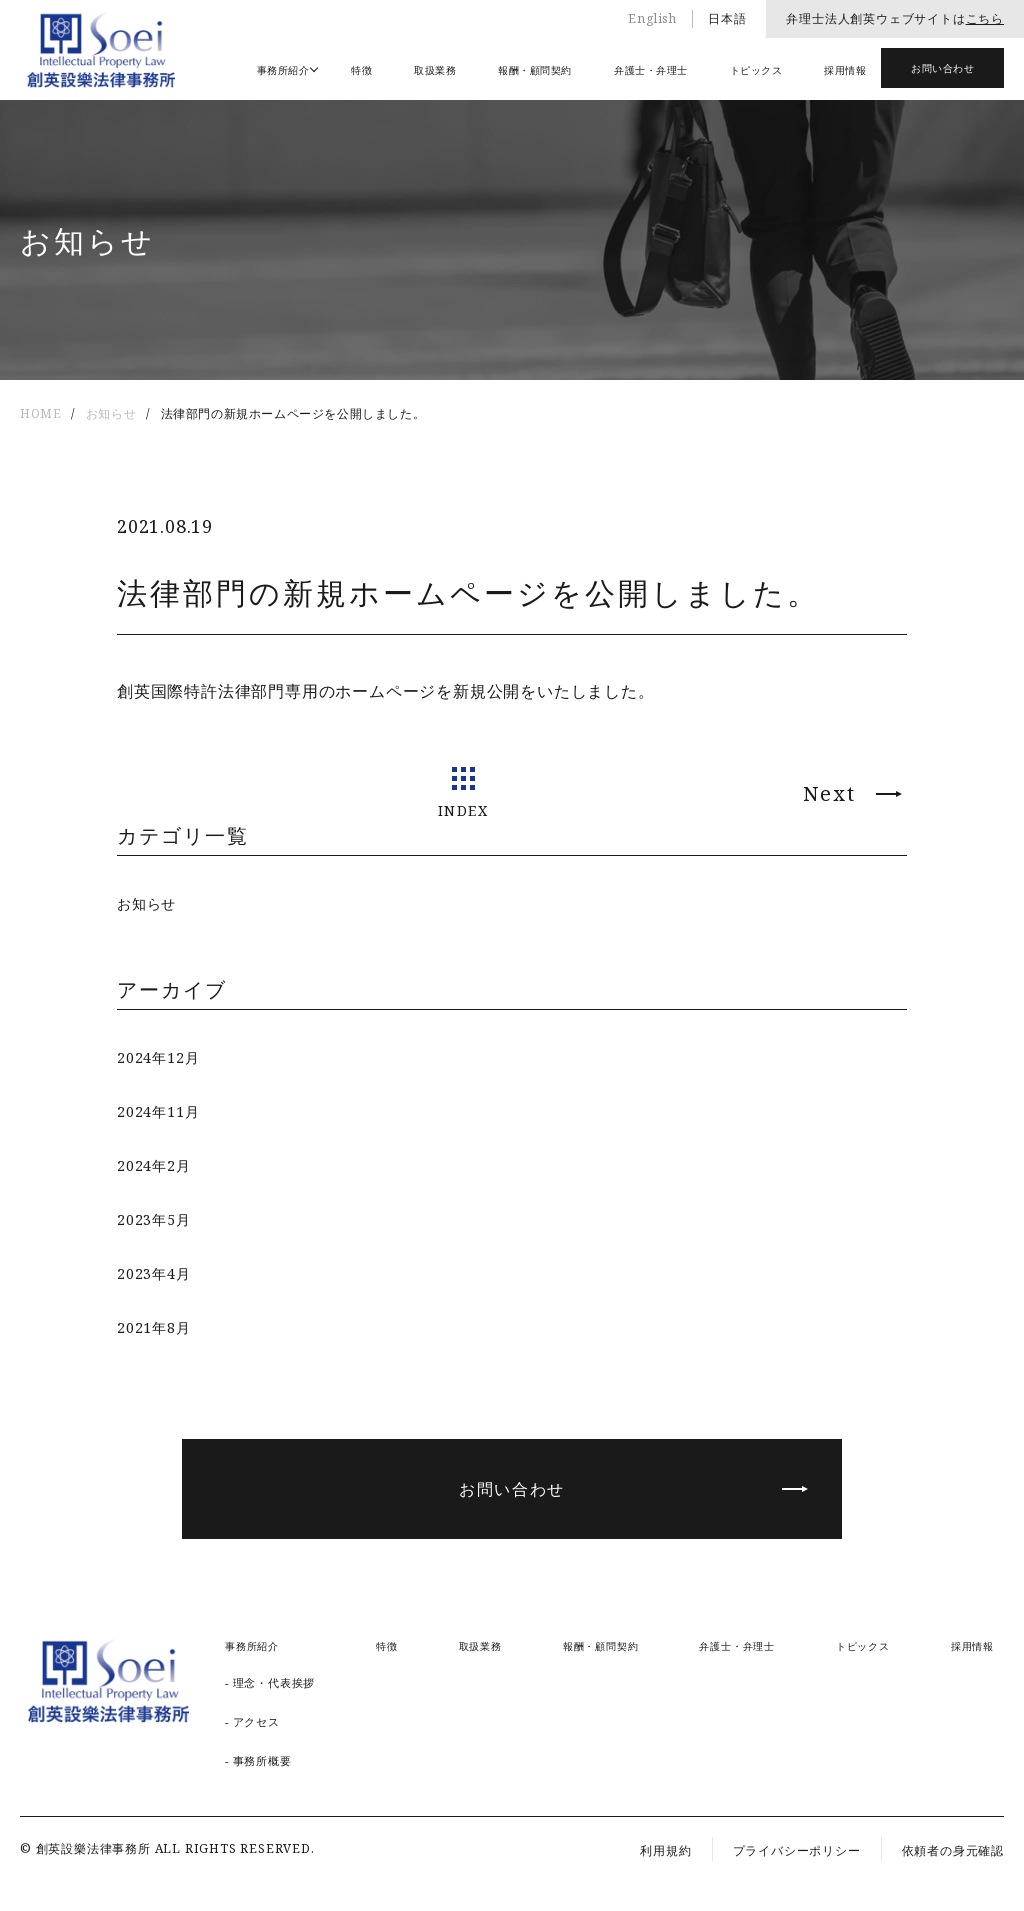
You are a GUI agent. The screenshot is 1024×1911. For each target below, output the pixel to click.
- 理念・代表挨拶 (270, 1682)
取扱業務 (435, 70)
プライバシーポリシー (797, 1850)
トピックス (756, 70)
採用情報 (845, 70)
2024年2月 (154, 1165)
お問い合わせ (942, 68)
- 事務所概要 (258, 1760)
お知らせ (111, 413)
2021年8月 (154, 1327)
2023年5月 (154, 1219)
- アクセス (252, 1721)
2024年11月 (158, 1111)
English (652, 18)
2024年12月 (158, 1057)
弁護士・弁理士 (651, 70)
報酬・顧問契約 (535, 70)
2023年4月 (154, 1273)
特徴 (361, 70)
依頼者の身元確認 (953, 1850)
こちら (985, 18)
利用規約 (665, 1850)
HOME (40, 413)
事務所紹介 (283, 70)
